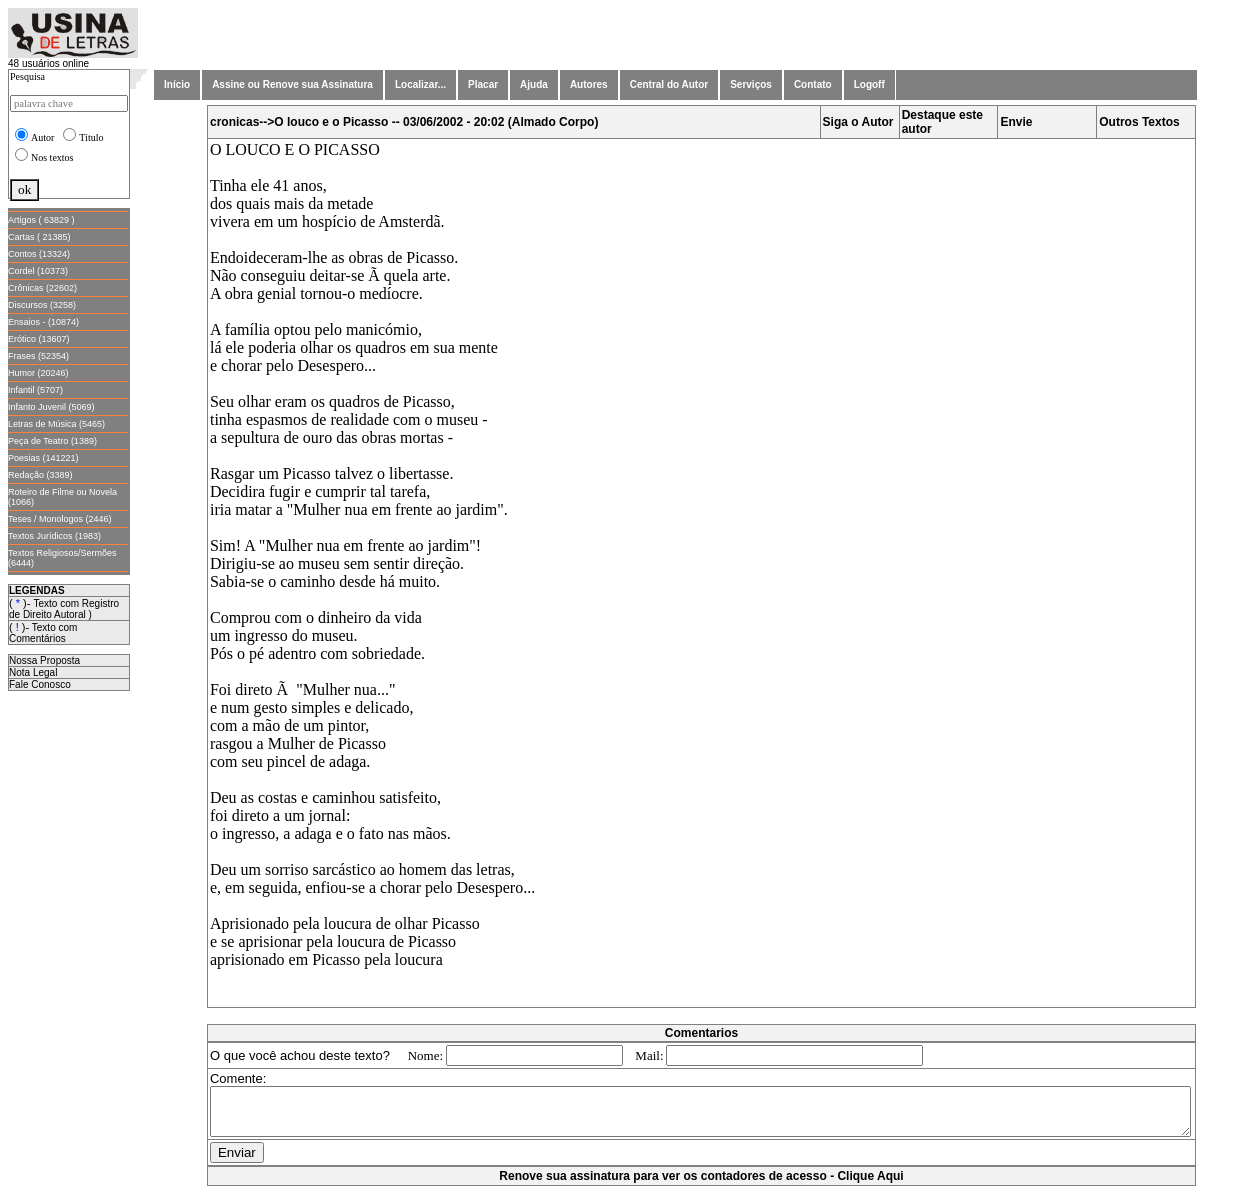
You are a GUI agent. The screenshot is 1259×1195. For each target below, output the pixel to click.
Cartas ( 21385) (39, 237)
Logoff (869, 84)
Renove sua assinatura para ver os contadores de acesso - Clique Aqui (705, 1185)
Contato (813, 84)
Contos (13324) (39, 254)
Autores (589, 84)
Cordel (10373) (38, 271)
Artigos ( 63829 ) (41, 220)
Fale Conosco (40, 684)
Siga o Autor (862, 122)
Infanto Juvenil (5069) (51, 407)
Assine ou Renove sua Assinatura (292, 84)
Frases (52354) (38, 356)
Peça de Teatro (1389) (52, 441)
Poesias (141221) (43, 458)
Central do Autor (669, 84)
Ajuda (534, 84)
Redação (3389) (40, 475)
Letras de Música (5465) (56, 424)
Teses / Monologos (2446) (60, 519)
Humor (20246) (38, 373)
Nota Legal (33, 672)
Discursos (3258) (42, 305)
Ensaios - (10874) (43, 322)
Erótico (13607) (39, 339)
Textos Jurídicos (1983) (54, 536)
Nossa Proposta (44, 660)
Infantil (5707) (35, 390)
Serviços (751, 84)
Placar (483, 84)
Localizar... (420, 84)
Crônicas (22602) (42, 288)
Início (177, 84)
